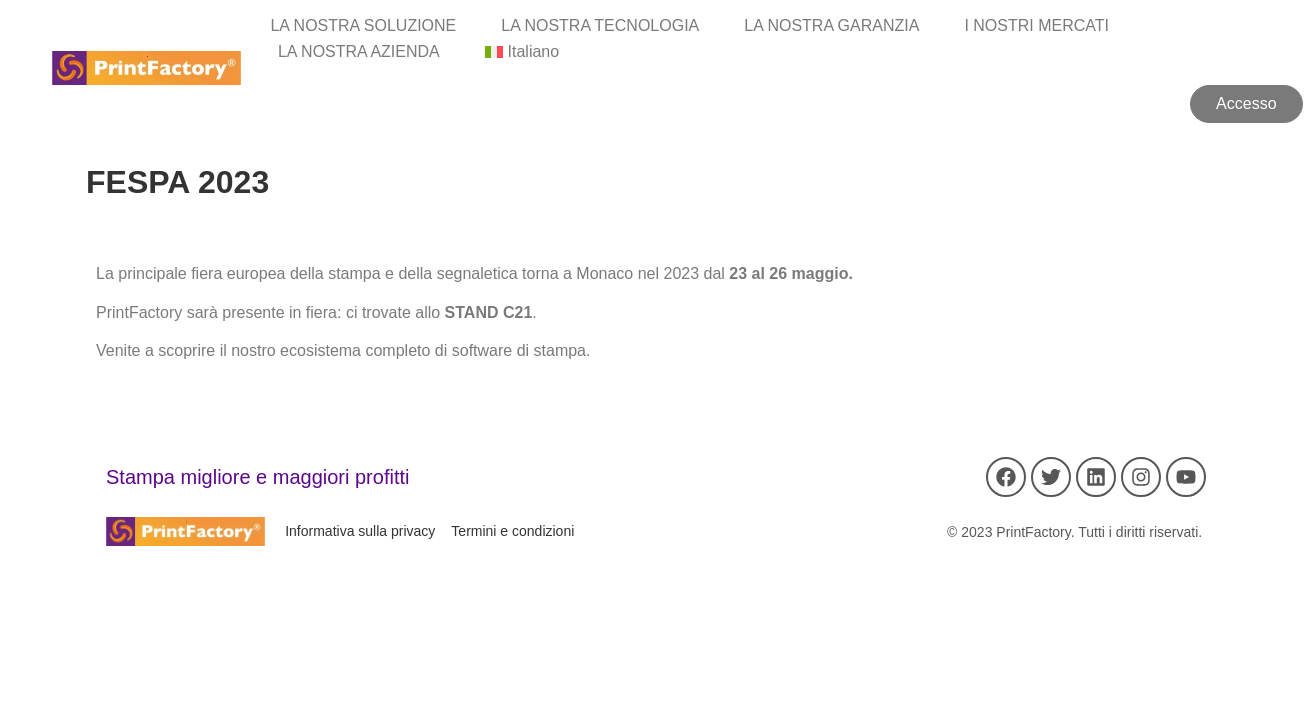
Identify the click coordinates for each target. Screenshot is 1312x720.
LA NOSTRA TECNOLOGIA (600, 25)
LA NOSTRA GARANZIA (831, 25)
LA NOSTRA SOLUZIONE (363, 25)
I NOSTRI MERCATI (1036, 25)
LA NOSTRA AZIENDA (359, 51)
